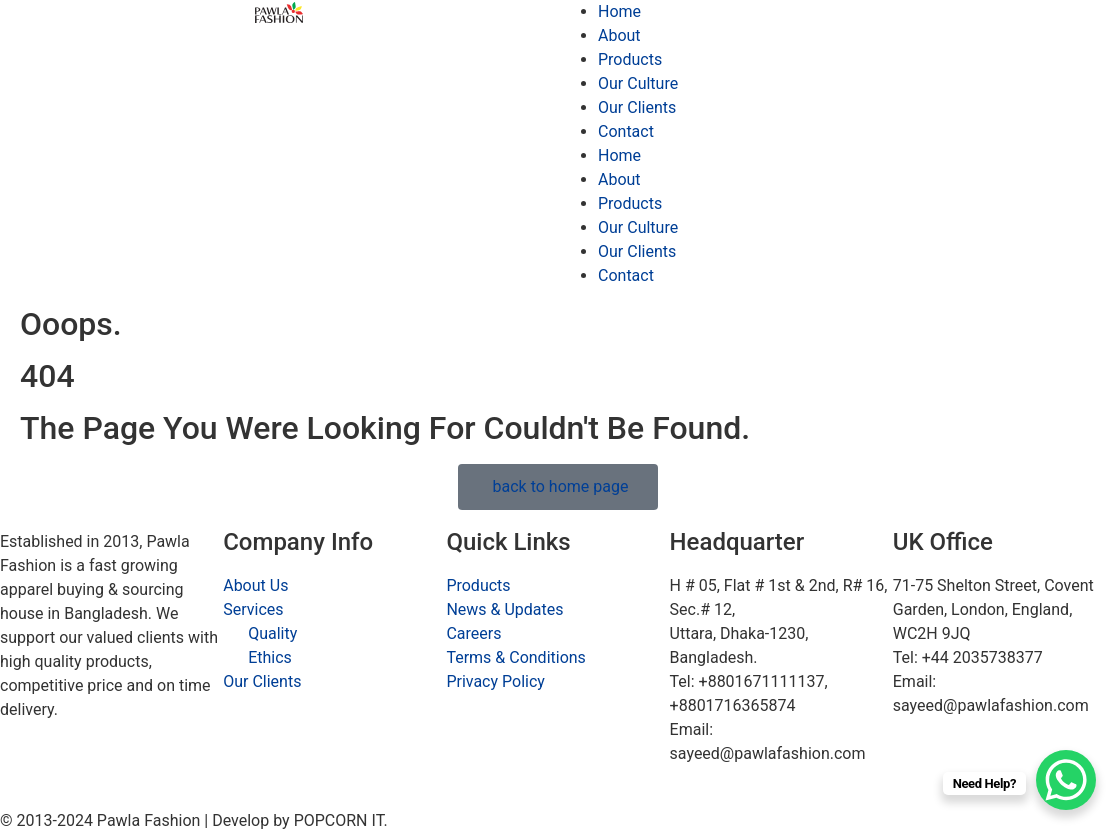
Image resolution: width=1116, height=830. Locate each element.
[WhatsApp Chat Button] (1066, 780)
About (619, 35)
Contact (626, 131)
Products (630, 59)
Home (619, 11)
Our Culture (638, 83)
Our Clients (637, 107)
